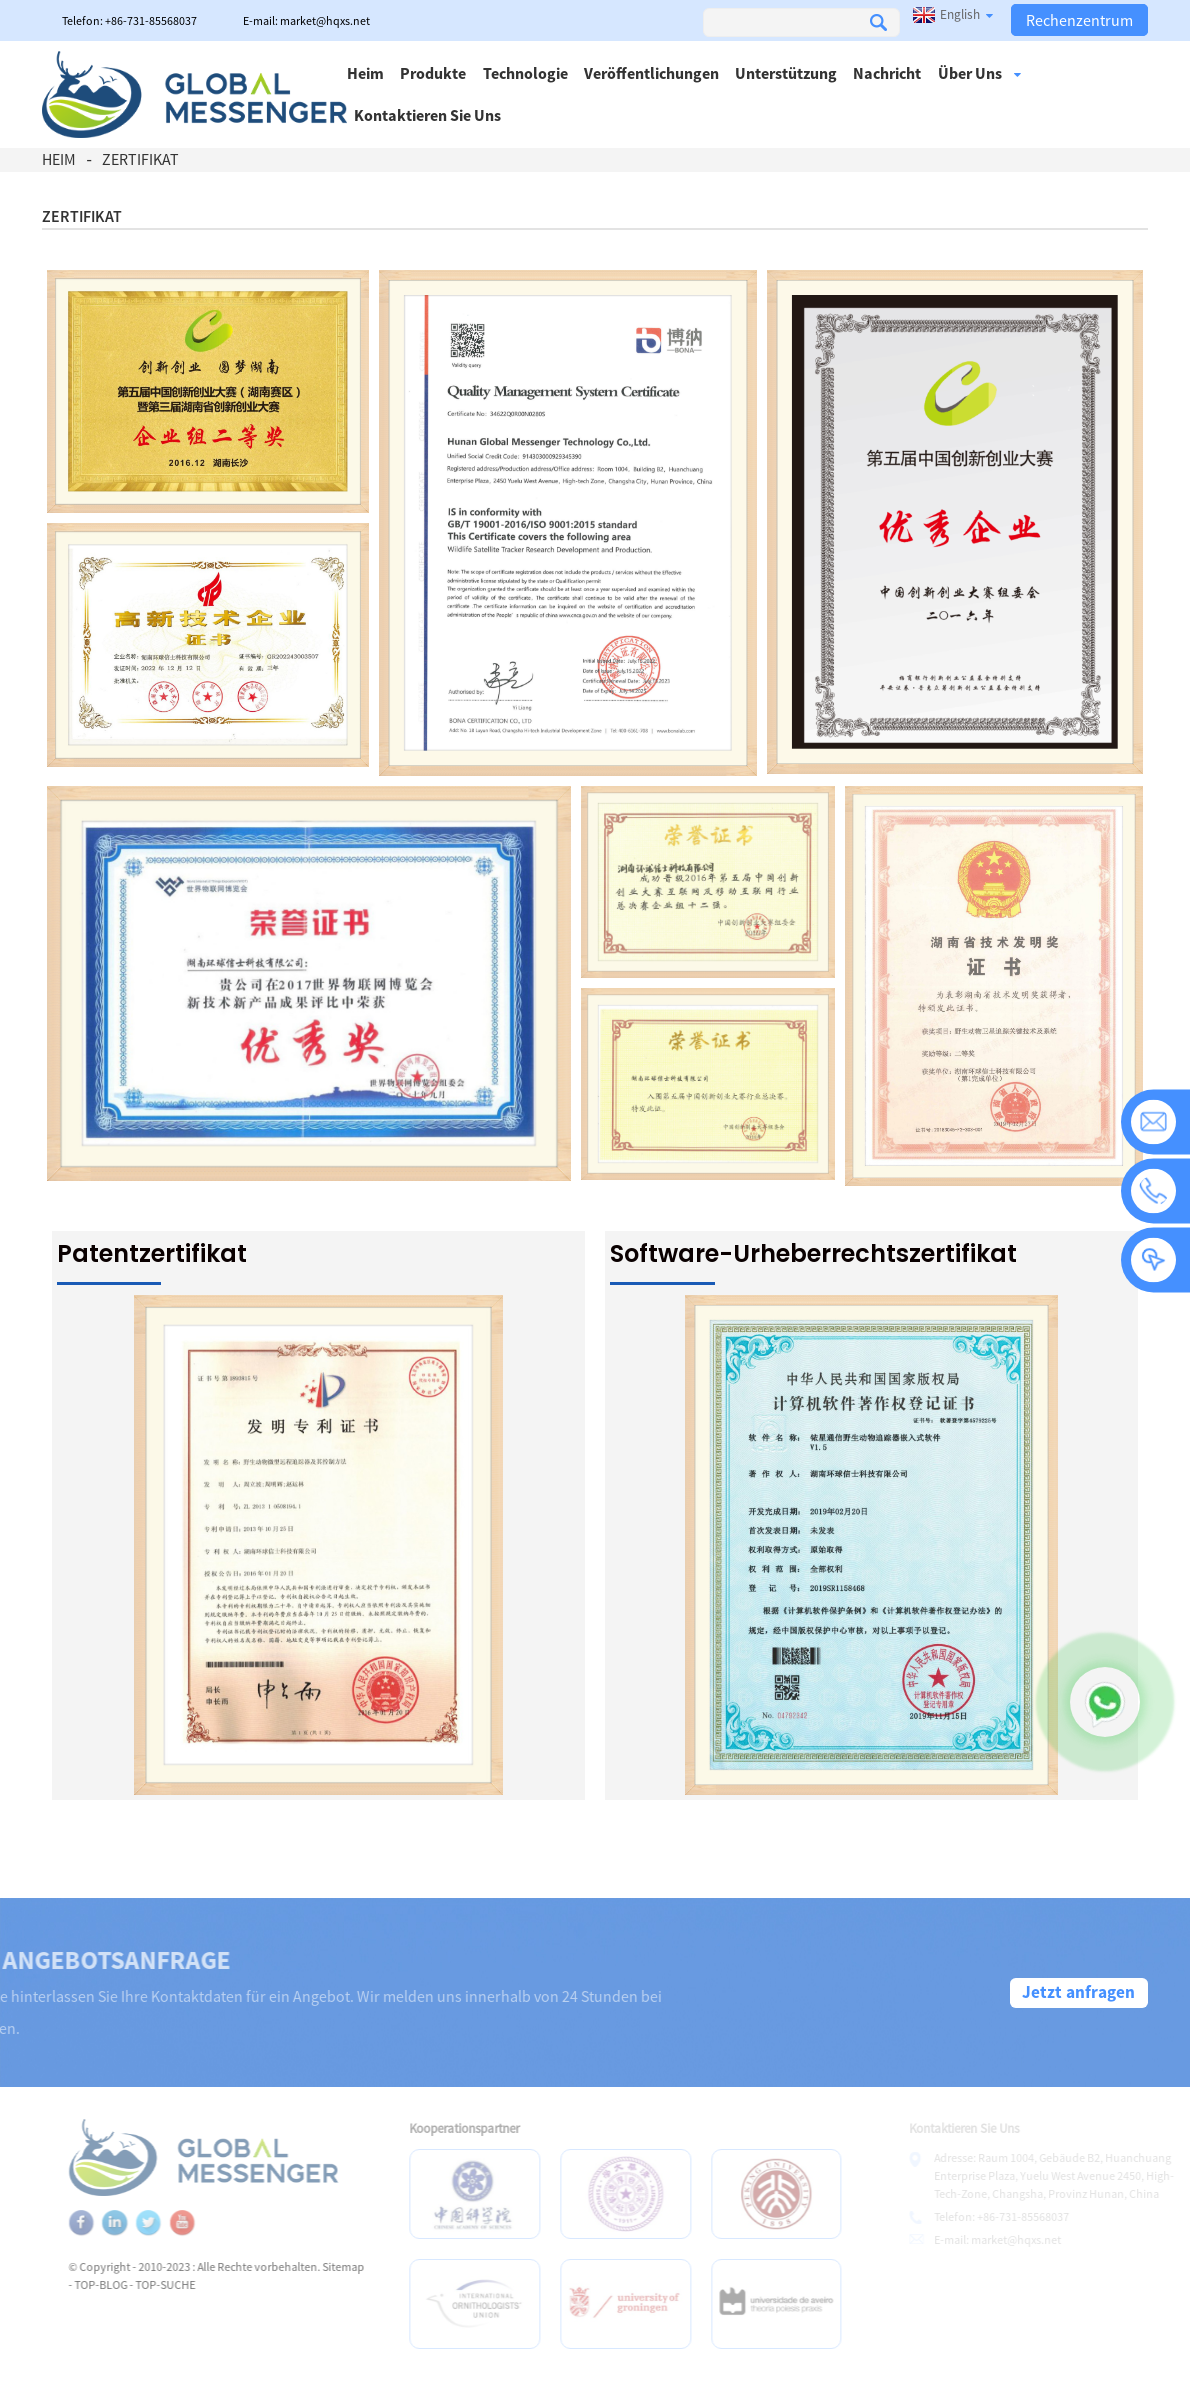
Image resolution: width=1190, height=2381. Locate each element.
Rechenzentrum (1079, 20)
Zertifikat (140, 159)
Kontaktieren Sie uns (427, 115)
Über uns (979, 73)
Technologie (525, 73)
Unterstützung (786, 73)
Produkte (433, 73)
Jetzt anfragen (1078, 1992)
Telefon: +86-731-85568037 (129, 20)
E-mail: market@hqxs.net (306, 20)
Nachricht (887, 73)
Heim (365, 73)
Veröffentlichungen (651, 73)
